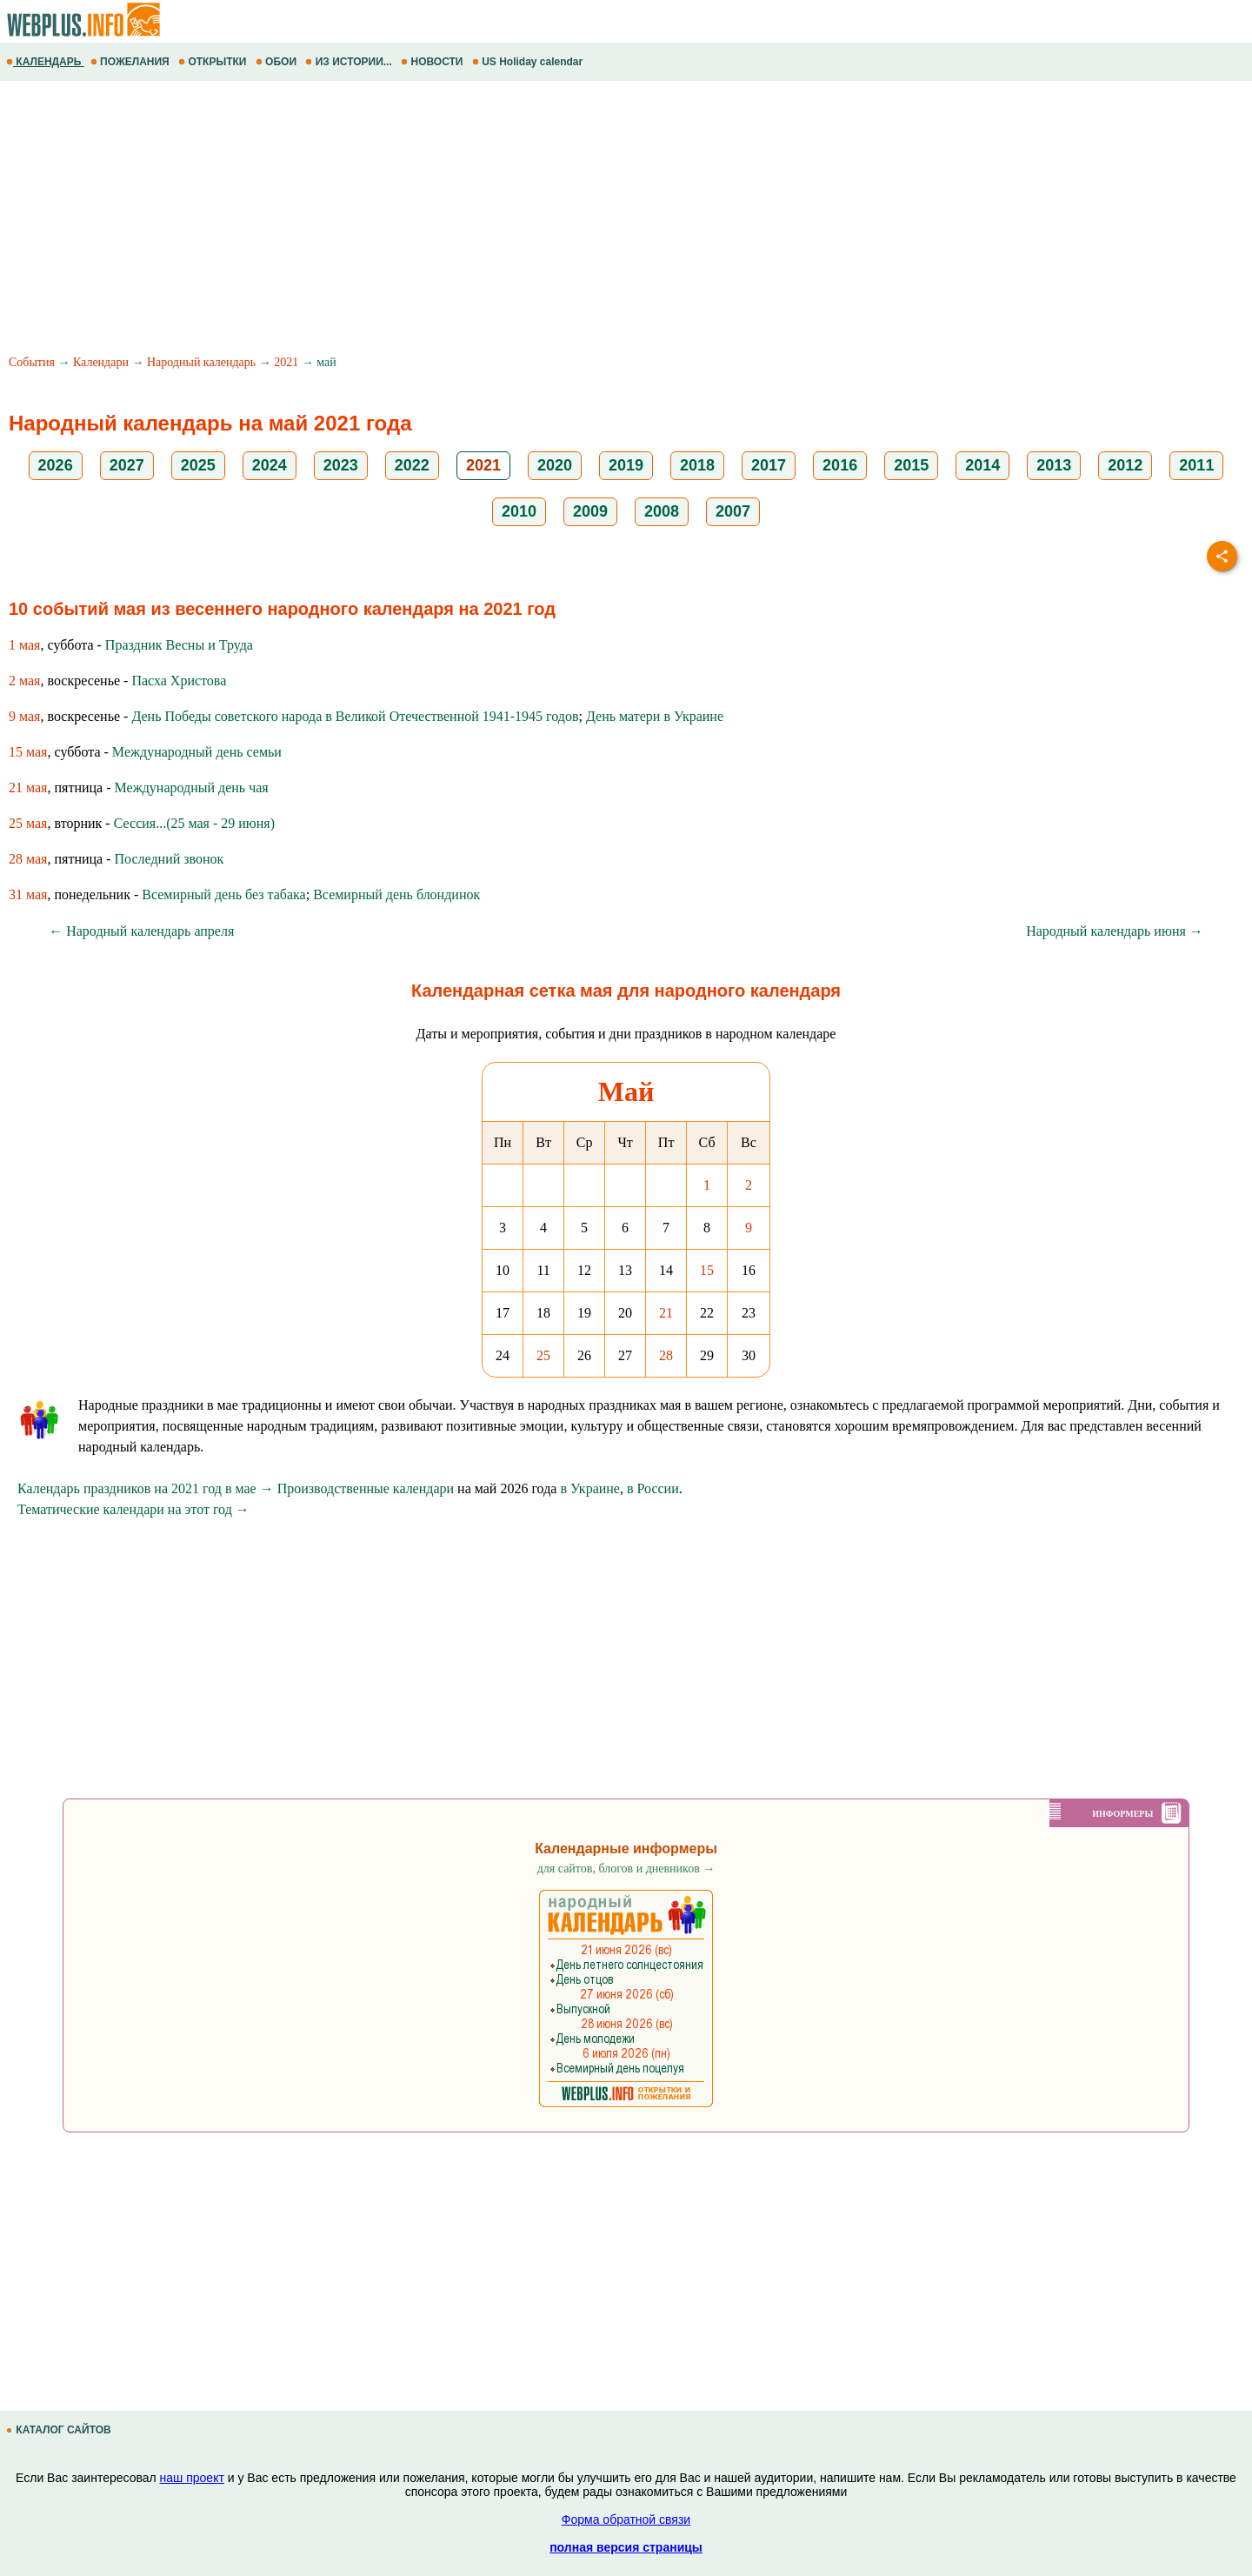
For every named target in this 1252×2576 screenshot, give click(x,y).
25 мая (28, 823)
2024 (269, 465)
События (32, 362)
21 (666, 1312)
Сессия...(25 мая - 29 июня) (194, 823)
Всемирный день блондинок (396, 894)
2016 (839, 465)
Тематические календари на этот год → (133, 1509)
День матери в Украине (654, 716)
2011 (1196, 465)
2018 (697, 465)
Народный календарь (201, 362)
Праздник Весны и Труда (179, 644)
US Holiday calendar (529, 62)
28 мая (28, 858)
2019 (626, 465)
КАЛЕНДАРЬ (45, 62)
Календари (101, 362)
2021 (286, 362)
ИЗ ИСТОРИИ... (350, 62)
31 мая (28, 894)
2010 (519, 511)
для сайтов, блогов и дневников (626, 1868)
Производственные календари (365, 1488)
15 (707, 1270)
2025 (198, 465)
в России (653, 1488)
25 (543, 1355)
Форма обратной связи (626, 2519)
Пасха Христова (178, 680)
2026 (55, 465)
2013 (1053, 465)
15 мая (28, 751)
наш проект (192, 2478)
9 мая (24, 716)
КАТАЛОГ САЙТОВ (60, 2430)
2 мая (24, 680)
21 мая (28, 787)
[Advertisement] (521, 220)
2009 (590, 511)
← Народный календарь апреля (141, 931)
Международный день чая (192, 787)
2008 (661, 511)
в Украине (590, 1488)
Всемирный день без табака (223, 894)
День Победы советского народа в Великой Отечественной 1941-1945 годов (354, 716)
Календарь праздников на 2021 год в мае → (145, 1488)
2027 (127, 465)
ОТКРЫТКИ (214, 62)
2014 (982, 465)
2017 (768, 465)
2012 (1125, 465)
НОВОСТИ (433, 62)
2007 (733, 511)
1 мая (24, 644)
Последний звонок (169, 858)
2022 (412, 465)
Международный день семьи (197, 751)
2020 (554, 465)
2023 (340, 465)
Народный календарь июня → (1114, 931)
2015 (911, 465)
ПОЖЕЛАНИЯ (131, 62)
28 (666, 1355)
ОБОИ (278, 62)
